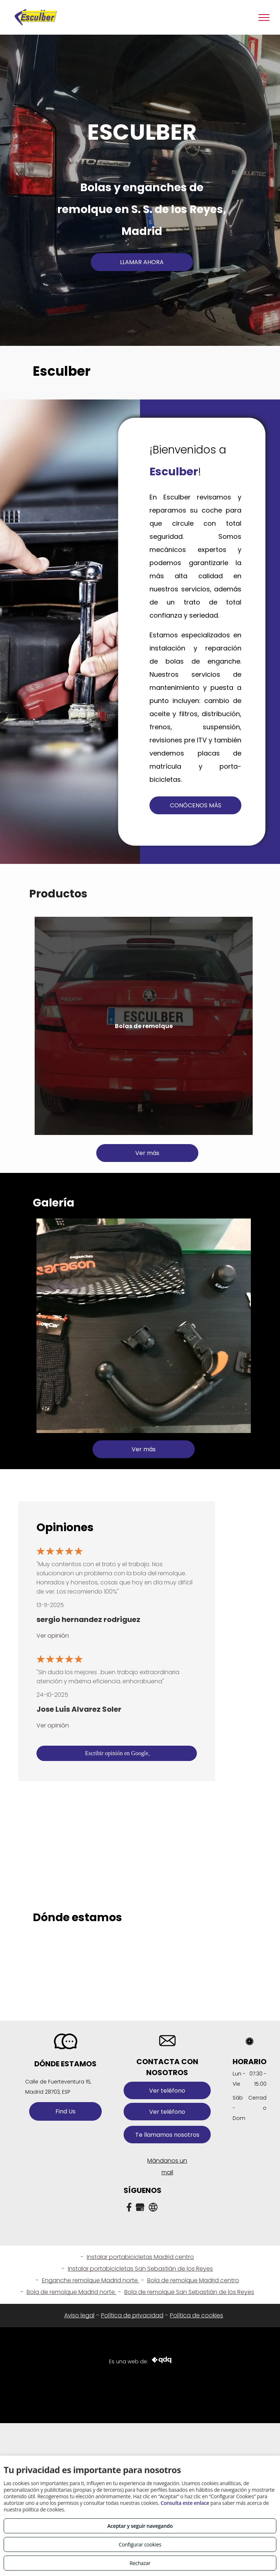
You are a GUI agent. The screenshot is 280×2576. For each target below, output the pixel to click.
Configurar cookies (140, 2544)
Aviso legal (79, 2315)
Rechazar (139, 2563)
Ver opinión (52, 1635)
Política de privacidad (132, 2315)
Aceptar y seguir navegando (139, 2525)
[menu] (263, 17)
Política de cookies (196, 2315)
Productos (58, 893)
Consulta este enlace (184, 2502)
